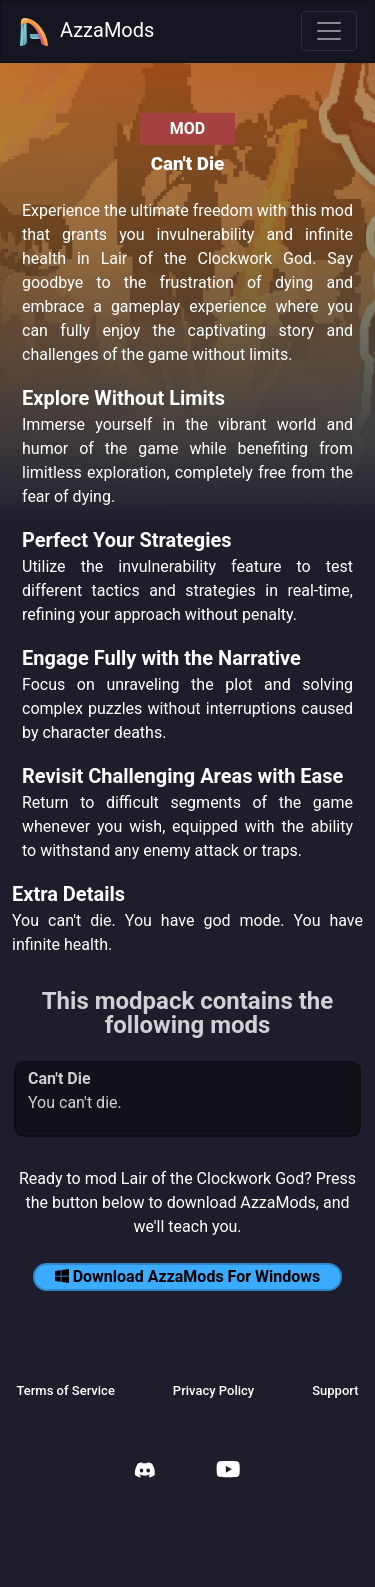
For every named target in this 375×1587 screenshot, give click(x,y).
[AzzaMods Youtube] (228, 1471)
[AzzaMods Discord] (145, 1472)
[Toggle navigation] (329, 31)
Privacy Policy (213, 1390)
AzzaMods (86, 32)
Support (335, 1390)
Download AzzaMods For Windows (188, 1276)
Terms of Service (65, 1390)
